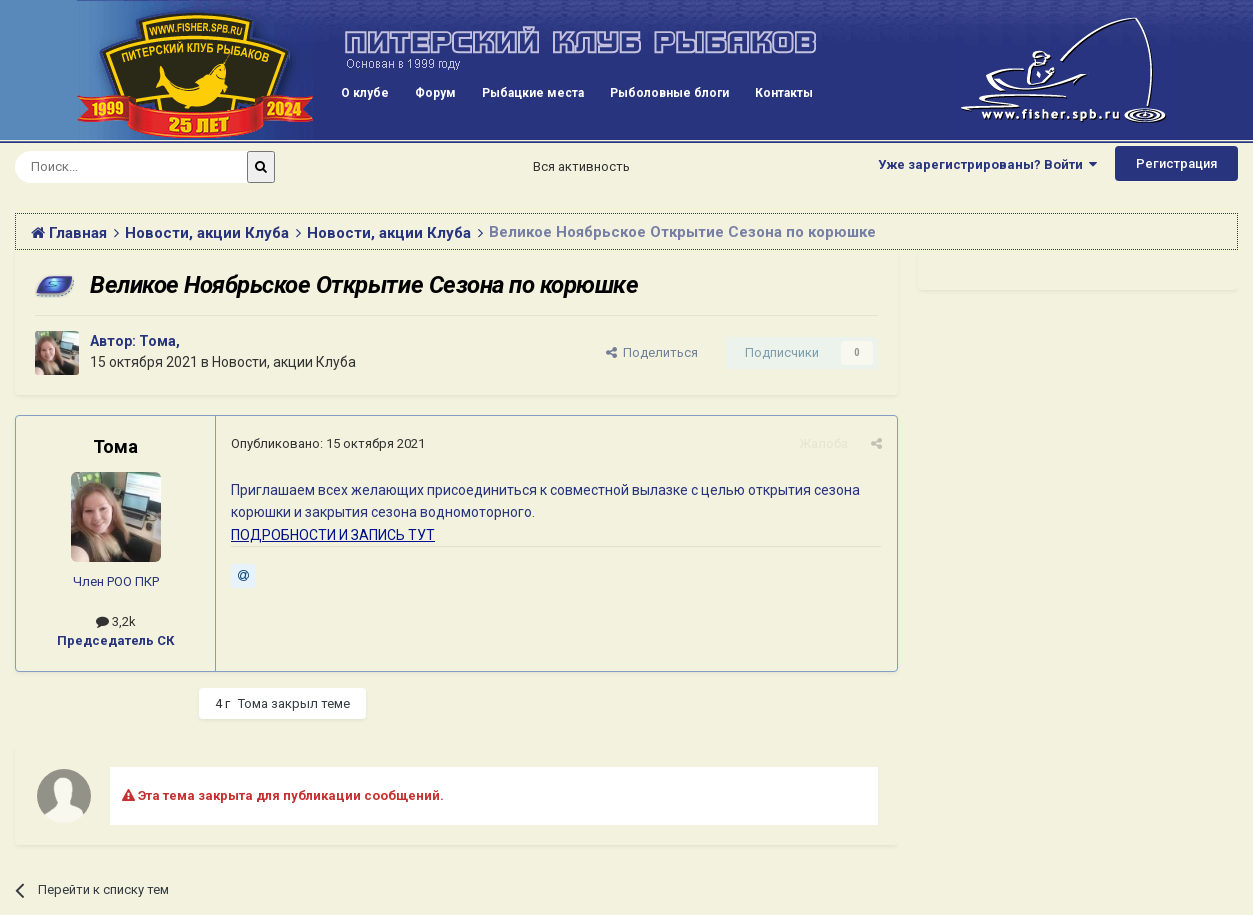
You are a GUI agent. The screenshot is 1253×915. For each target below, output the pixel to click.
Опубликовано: (328, 443)
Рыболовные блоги (669, 93)
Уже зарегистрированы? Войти (987, 164)
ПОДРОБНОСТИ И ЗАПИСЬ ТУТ (333, 535)
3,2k (116, 621)
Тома (157, 341)
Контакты (784, 93)
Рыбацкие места (533, 93)
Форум (435, 93)
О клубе (365, 93)
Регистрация (1176, 163)
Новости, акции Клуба (284, 362)
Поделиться (652, 352)
